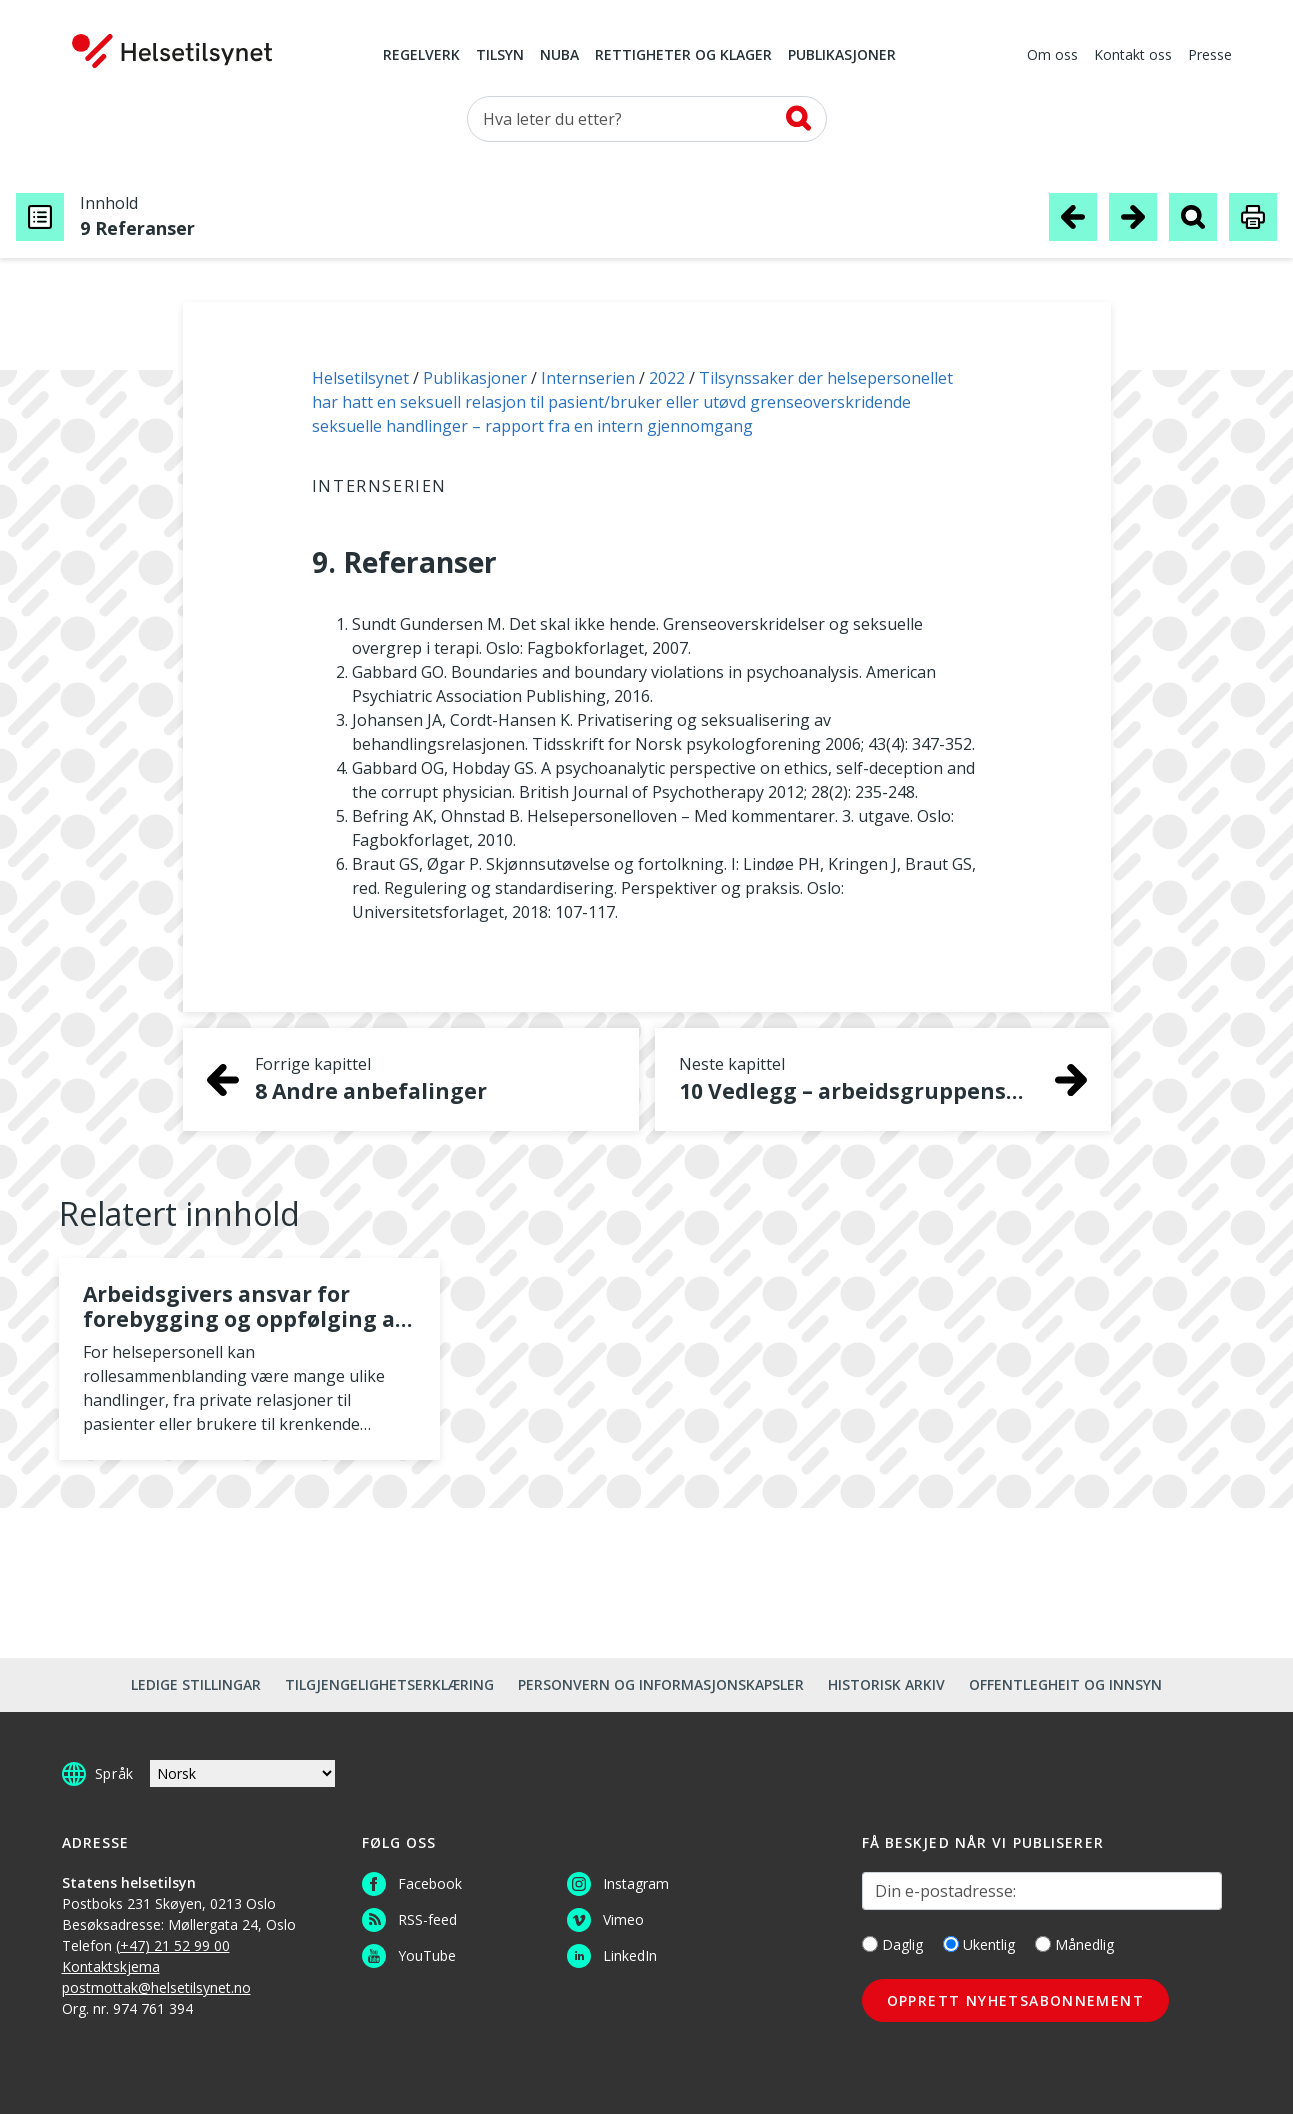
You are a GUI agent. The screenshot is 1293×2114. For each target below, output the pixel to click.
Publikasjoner (842, 56)
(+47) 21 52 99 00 (173, 1945)
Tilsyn (500, 56)
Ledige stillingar (196, 1684)
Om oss (1052, 56)
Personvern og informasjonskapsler (661, 1684)
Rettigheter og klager (683, 56)
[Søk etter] (647, 119)
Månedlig (1074, 1944)
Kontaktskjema (111, 1966)
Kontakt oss (1133, 56)
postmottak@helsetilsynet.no (156, 1987)
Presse (1210, 56)
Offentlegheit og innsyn (1065, 1684)
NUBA (559, 56)
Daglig (892, 1944)
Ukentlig (979, 1944)
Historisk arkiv (886, 1684)
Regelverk (421, 56)
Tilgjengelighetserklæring (389, 1684)
